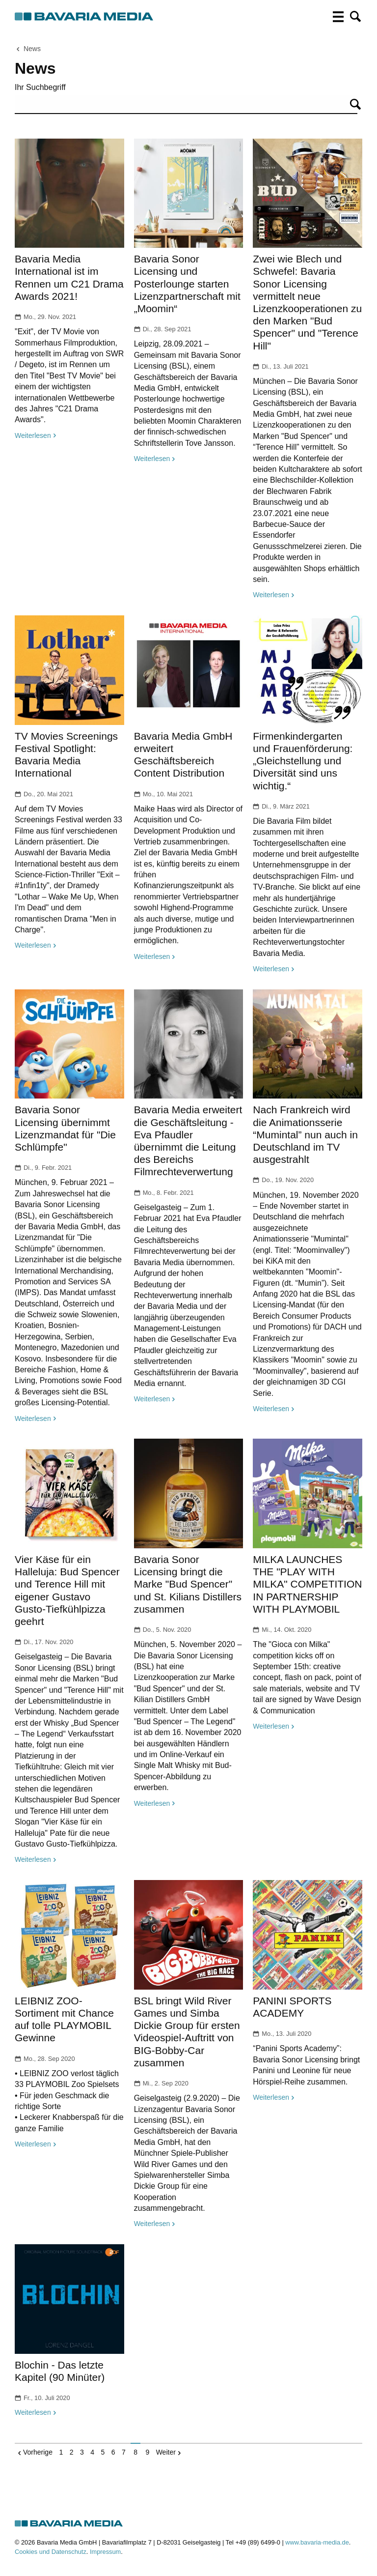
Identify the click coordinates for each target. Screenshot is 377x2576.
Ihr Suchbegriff (40, 87)
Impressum (105, 2551)
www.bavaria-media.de (317, 2542)
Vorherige (38, 2452)
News (32, 49)
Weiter (166, 2452)
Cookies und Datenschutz (50, 2551)
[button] (355, 17)
